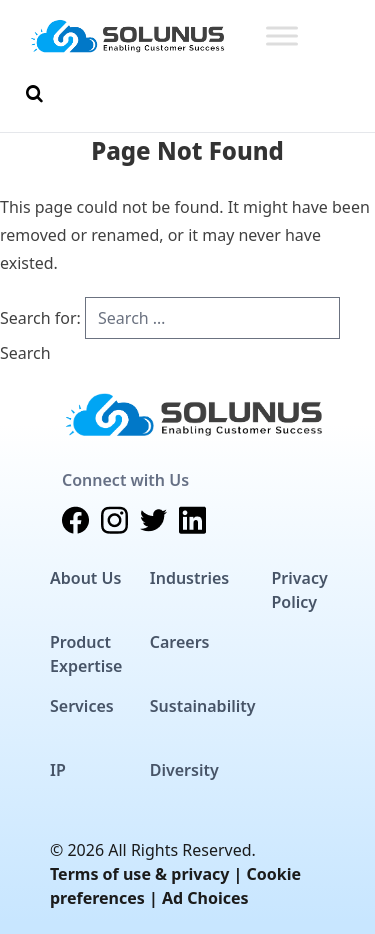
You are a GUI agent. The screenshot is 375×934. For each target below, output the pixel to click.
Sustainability (203, 706)
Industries (189, 578)
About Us (85, 578)
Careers (180, 642)
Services (82, 706)
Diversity (184, 770)
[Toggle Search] (34, 94)
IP (58, 770)
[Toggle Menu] (282, 35)
